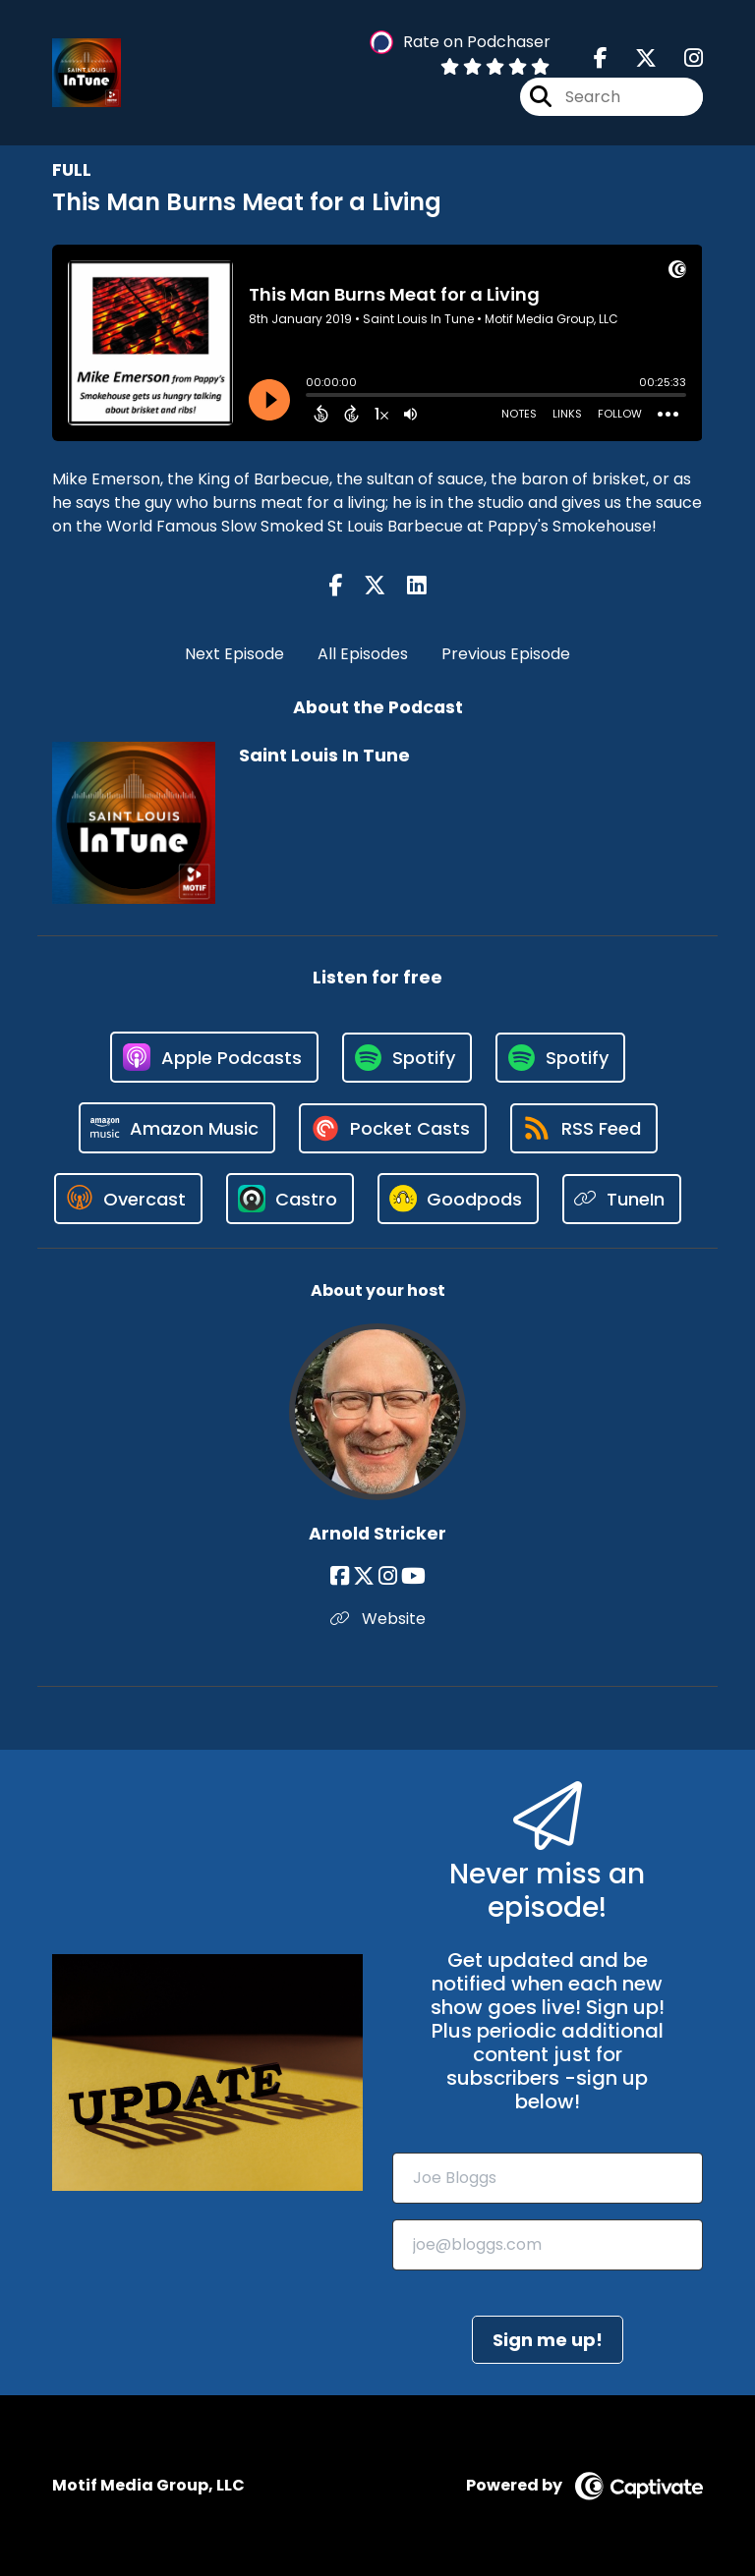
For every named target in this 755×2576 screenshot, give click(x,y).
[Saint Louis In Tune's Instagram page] (682, 58)
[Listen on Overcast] (128, 1198)
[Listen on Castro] (290, 1198)
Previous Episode (505, 654)
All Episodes (363, 654)
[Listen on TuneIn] (621, 1199)
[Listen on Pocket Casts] (393, 1128)
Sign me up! (548, 2339)
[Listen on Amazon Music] (177, 1127)
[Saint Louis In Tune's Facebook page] (601, 58)
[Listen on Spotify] (407, 1058)
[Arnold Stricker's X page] (364, 1576)
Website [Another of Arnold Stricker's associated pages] (378, 1618)
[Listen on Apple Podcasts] (214, 1057)
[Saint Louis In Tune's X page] (634, 58)
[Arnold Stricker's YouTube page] (413, 1576)
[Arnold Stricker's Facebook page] (339, 1576)
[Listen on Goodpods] (458, 1198)
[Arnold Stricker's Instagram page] (387, 1576)
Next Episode (234, 654)
